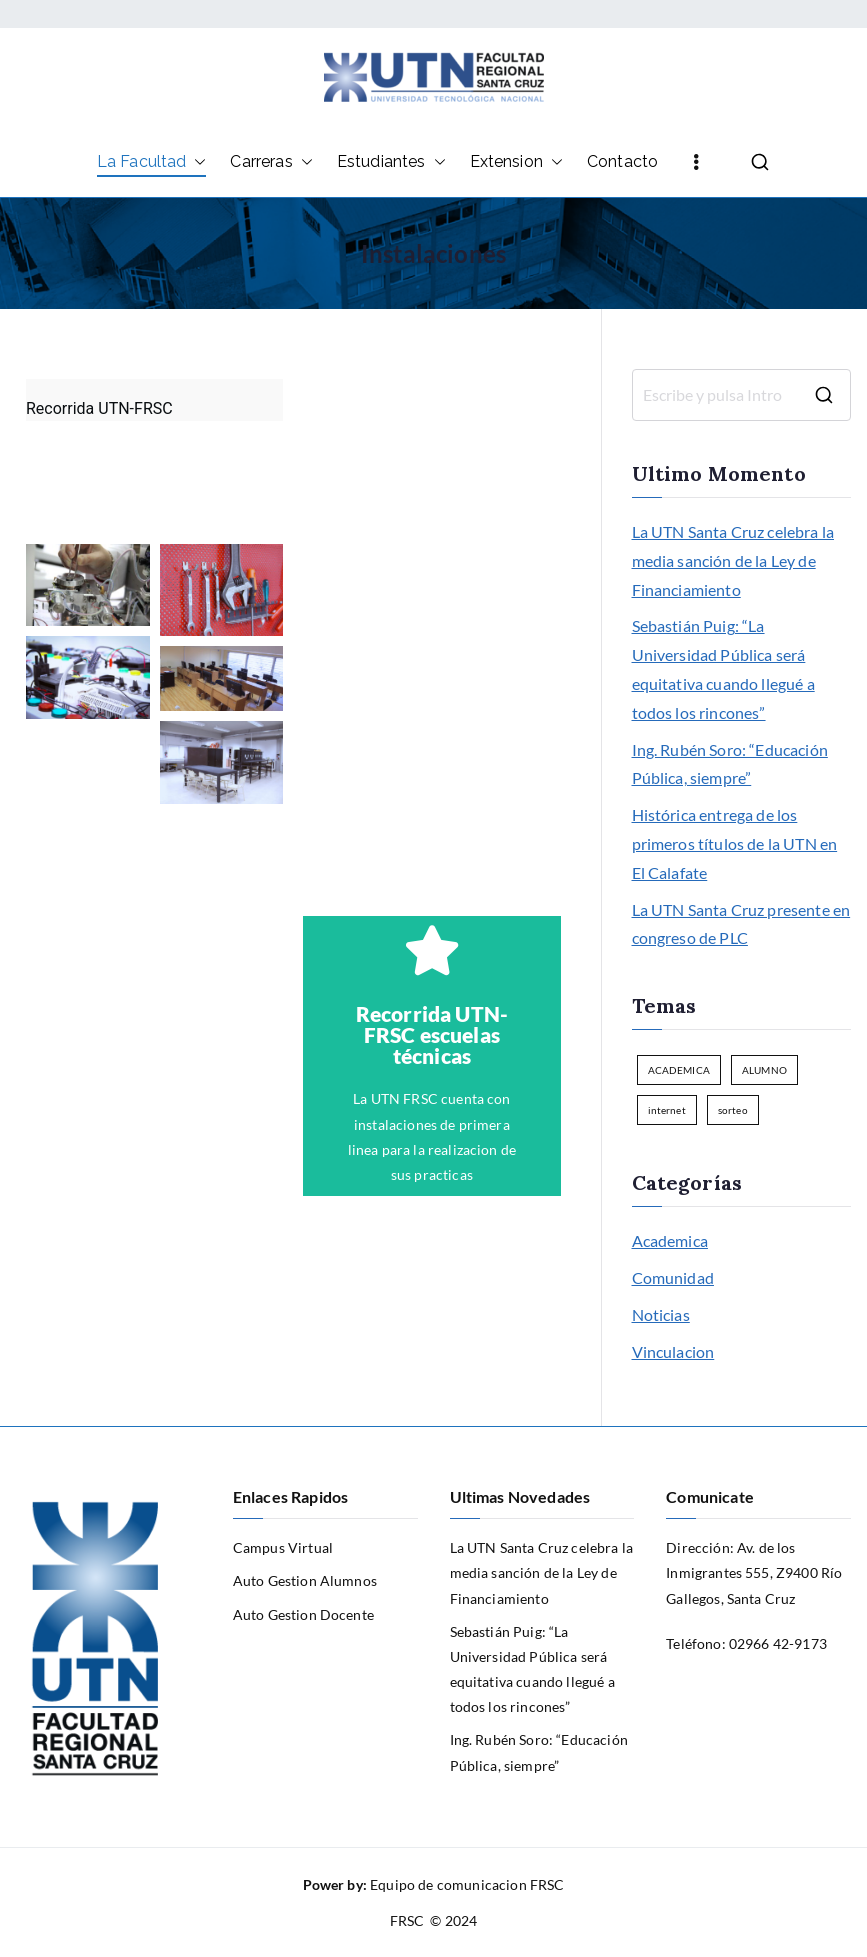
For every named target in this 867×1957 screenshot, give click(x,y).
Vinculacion (673, 1351)
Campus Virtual (283, 1547)
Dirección (697, 1547)
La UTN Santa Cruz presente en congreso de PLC (741, 924)
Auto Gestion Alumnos (305, 1580)
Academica (670, 1240)
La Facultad (152, 162)
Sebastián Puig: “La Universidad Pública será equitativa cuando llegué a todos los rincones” (723, 668)
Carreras (271, 162)
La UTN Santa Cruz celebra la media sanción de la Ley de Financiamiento (733, 560)
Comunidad (673, 1277)
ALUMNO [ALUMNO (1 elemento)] (764, 1070)
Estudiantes (391, 162)
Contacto (622, 161)
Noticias (661, 1314)
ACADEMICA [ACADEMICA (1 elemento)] (679, 1070)
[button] (196, 162)
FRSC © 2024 (434, 1920)
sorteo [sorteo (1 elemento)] (733, 1110)
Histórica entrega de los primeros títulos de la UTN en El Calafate (735, 843)
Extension (516, 162)
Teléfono (693, 1643)
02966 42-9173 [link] (778, 1643)
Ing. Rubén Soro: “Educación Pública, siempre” (730, 764)
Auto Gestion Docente (303, 1614)
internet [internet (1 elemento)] (667, 1110)
